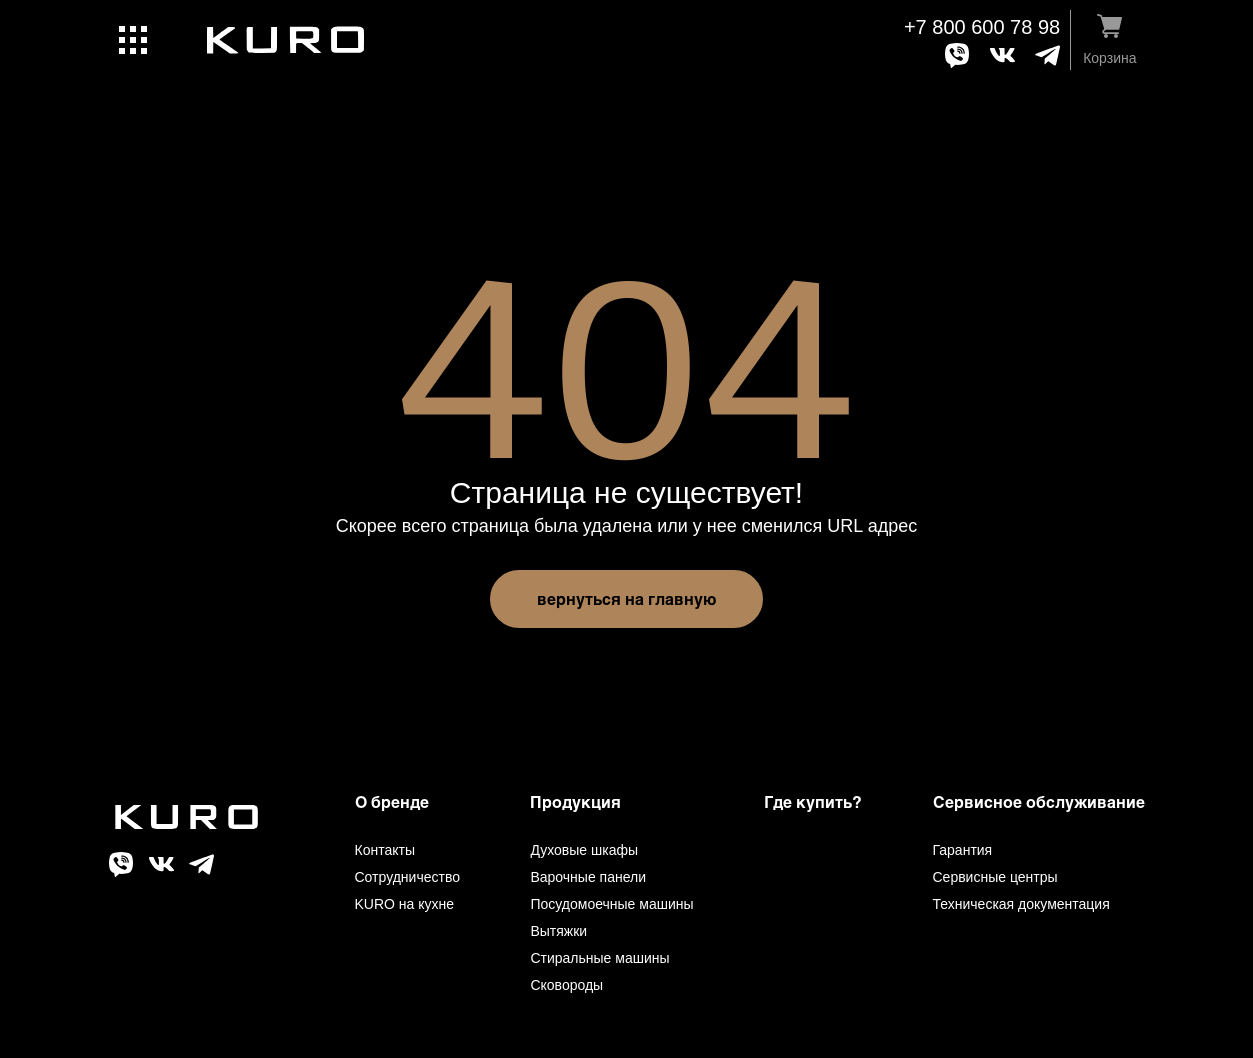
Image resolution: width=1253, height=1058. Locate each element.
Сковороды (566, 985)
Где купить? (813, 801)
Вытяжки (558, 931)
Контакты (385, 850)
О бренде (392, 801)
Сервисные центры (995, 877)
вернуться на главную (626, 598)
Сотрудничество (407, 877)
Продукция (575, 801)
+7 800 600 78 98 (982, 27)
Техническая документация (1021, 904)
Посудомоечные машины (611, 904)
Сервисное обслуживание (1039, 801)
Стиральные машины (599, 958)
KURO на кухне (405, 904)
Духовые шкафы (584, 850)
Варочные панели (588, 877)
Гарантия (963, 850)
